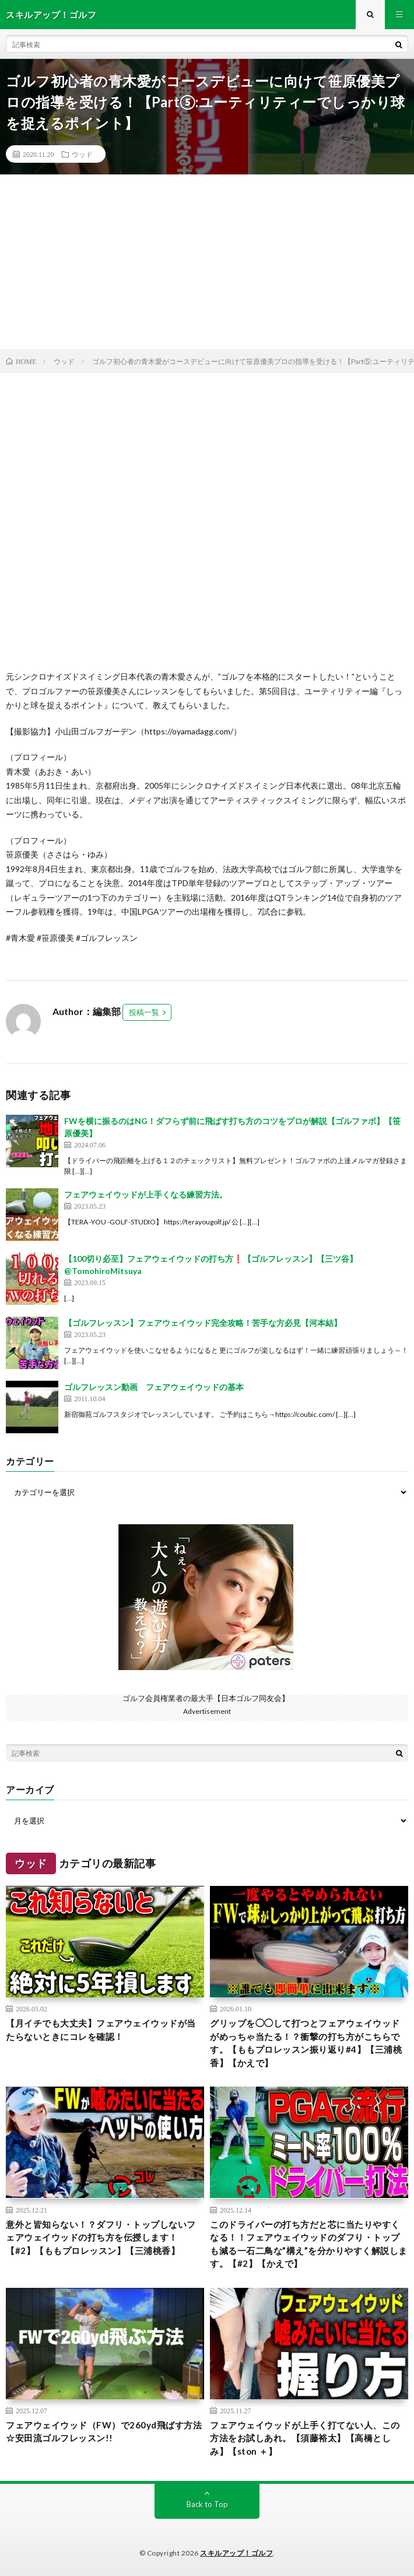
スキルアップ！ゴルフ (236, 2553)
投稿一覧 (144, 1012)
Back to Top (207, 2504)
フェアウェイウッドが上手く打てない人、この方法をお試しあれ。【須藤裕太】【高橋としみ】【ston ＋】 (305, 2438)
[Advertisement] (207, 262)
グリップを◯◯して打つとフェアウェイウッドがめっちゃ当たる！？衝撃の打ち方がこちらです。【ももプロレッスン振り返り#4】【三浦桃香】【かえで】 (306, 2043)
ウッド (82, 154)
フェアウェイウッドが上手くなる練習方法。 (145, 1194)
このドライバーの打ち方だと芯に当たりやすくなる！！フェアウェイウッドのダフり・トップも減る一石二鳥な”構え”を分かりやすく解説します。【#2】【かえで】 (309, 2244)
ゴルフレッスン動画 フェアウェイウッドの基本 (154, 1387)
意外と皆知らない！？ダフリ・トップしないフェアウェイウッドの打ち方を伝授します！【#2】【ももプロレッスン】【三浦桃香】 (101, 2237)
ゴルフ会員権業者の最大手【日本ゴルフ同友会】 (205, 1698)
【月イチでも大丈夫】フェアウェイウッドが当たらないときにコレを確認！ (101, 2030)
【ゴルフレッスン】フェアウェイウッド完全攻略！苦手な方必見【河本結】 (203, 1323)
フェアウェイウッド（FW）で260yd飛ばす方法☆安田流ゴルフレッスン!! (104, 2432)
